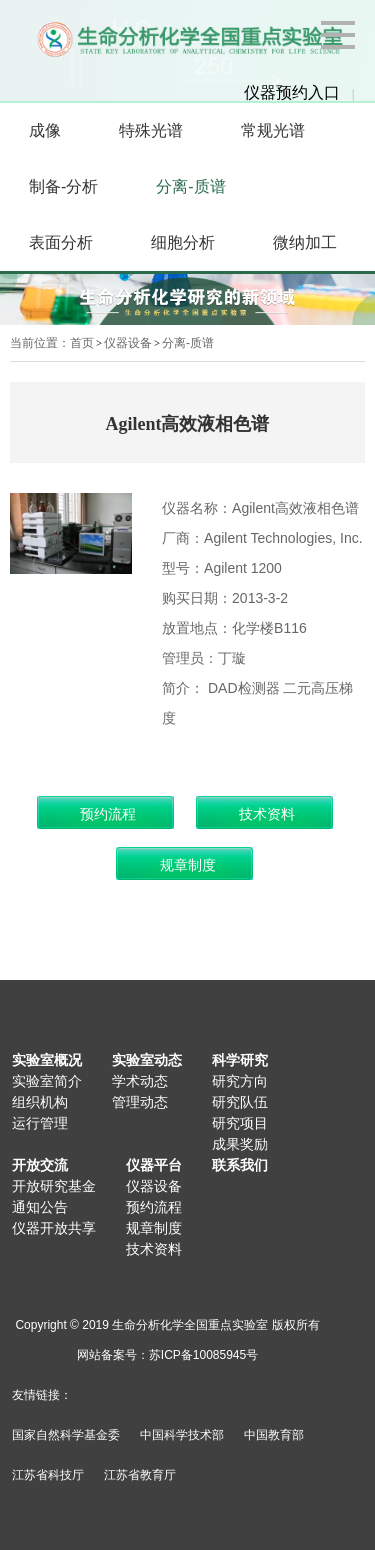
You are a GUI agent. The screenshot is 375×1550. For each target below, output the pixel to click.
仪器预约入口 (292, 92)
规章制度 (154, 1228)
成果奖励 (240, 1144)
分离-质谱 (188, 343)
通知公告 (40, 1207)
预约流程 (154, 1207)
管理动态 (140, 1102)
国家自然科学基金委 (66, 1435)
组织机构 (40, 1102)
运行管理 (40, 1123)
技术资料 (154, 1249)
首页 (82, 343)
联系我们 (240, 1165)
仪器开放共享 (54, 1228)
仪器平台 (154, 1165)
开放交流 (40, 1165)
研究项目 (240, 1123)
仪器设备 (128, 343)
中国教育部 (274, 1435)
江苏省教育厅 (140, 1475)
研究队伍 (240, 1102)
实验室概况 (47, 1060)
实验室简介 (47, 1081)
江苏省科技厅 (48, 1475)
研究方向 (240, 1081)
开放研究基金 (54, 1186)
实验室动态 (147, 1060)
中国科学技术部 (182, 1435)
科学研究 (240, 1060)
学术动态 (140, 1081)
